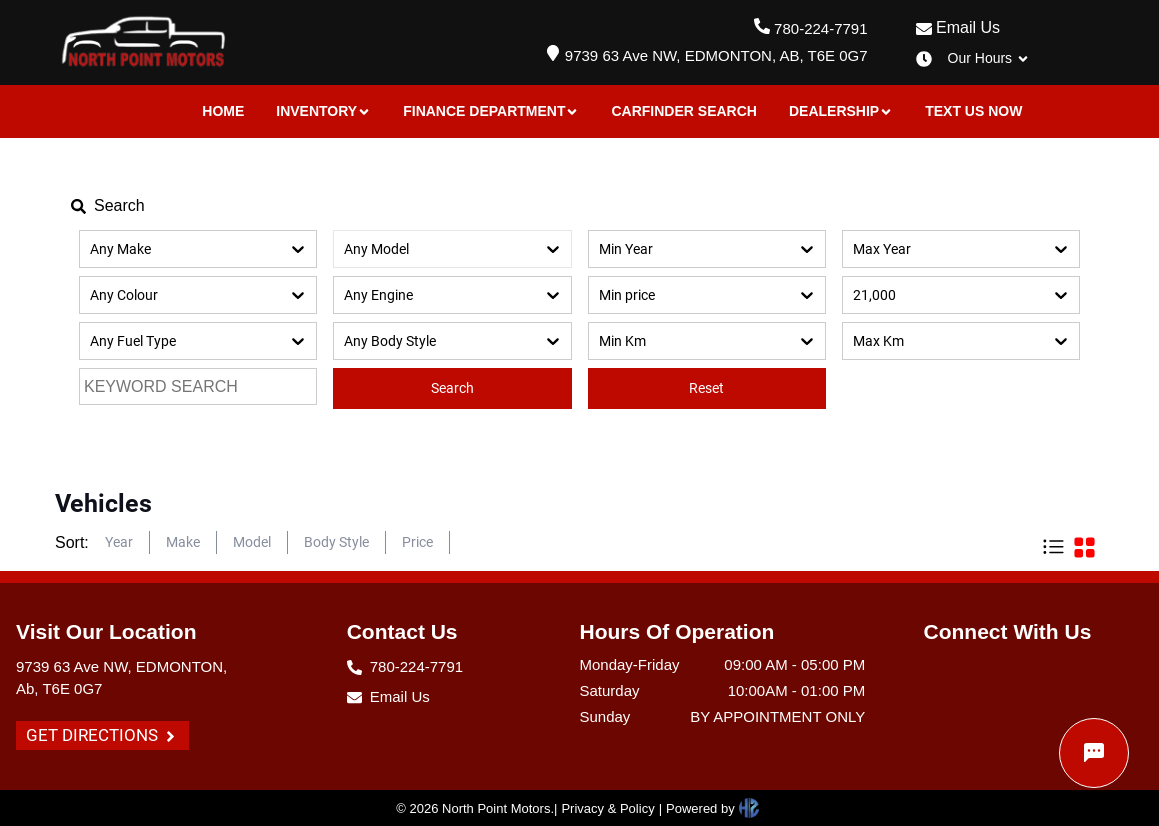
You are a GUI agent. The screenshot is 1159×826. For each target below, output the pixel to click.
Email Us (958, 28)
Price (417, 542)
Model (252, 542)
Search (452, 388)
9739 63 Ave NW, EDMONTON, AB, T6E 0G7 (716, 55)
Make (183, 542)
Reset (706, 388)
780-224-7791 (820, 28)
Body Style (336, 542)
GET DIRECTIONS (102, 735)
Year (119, 542)
